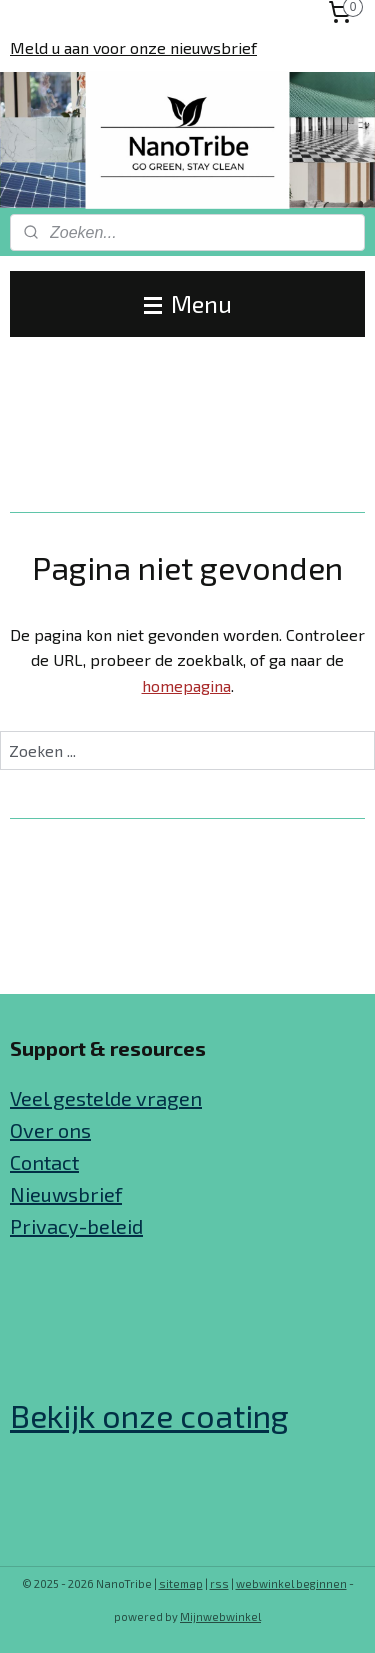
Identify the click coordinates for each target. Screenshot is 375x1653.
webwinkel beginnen (291, 1583)
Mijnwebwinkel (220, 1616)
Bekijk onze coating (149, 1415)
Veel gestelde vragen (106, 1098)
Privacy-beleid (76, 1226)
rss (219, 1583)
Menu (188, 303)
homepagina (186, 685)
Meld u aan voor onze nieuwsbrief (133, 47)
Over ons (50, 1130)
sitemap (181, 1583)
